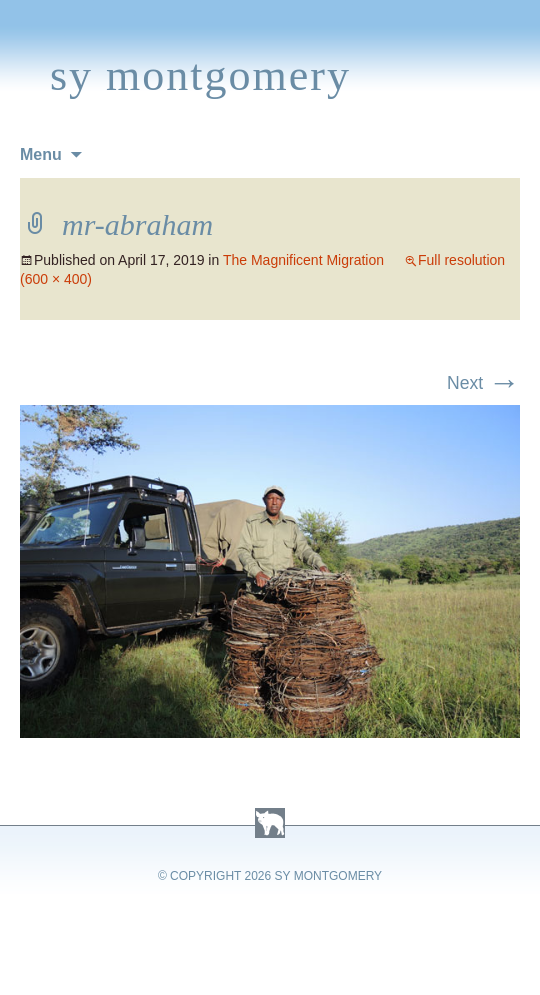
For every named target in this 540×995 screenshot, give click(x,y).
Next (483, 383)
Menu (41, 154)
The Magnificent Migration (303, 260)
